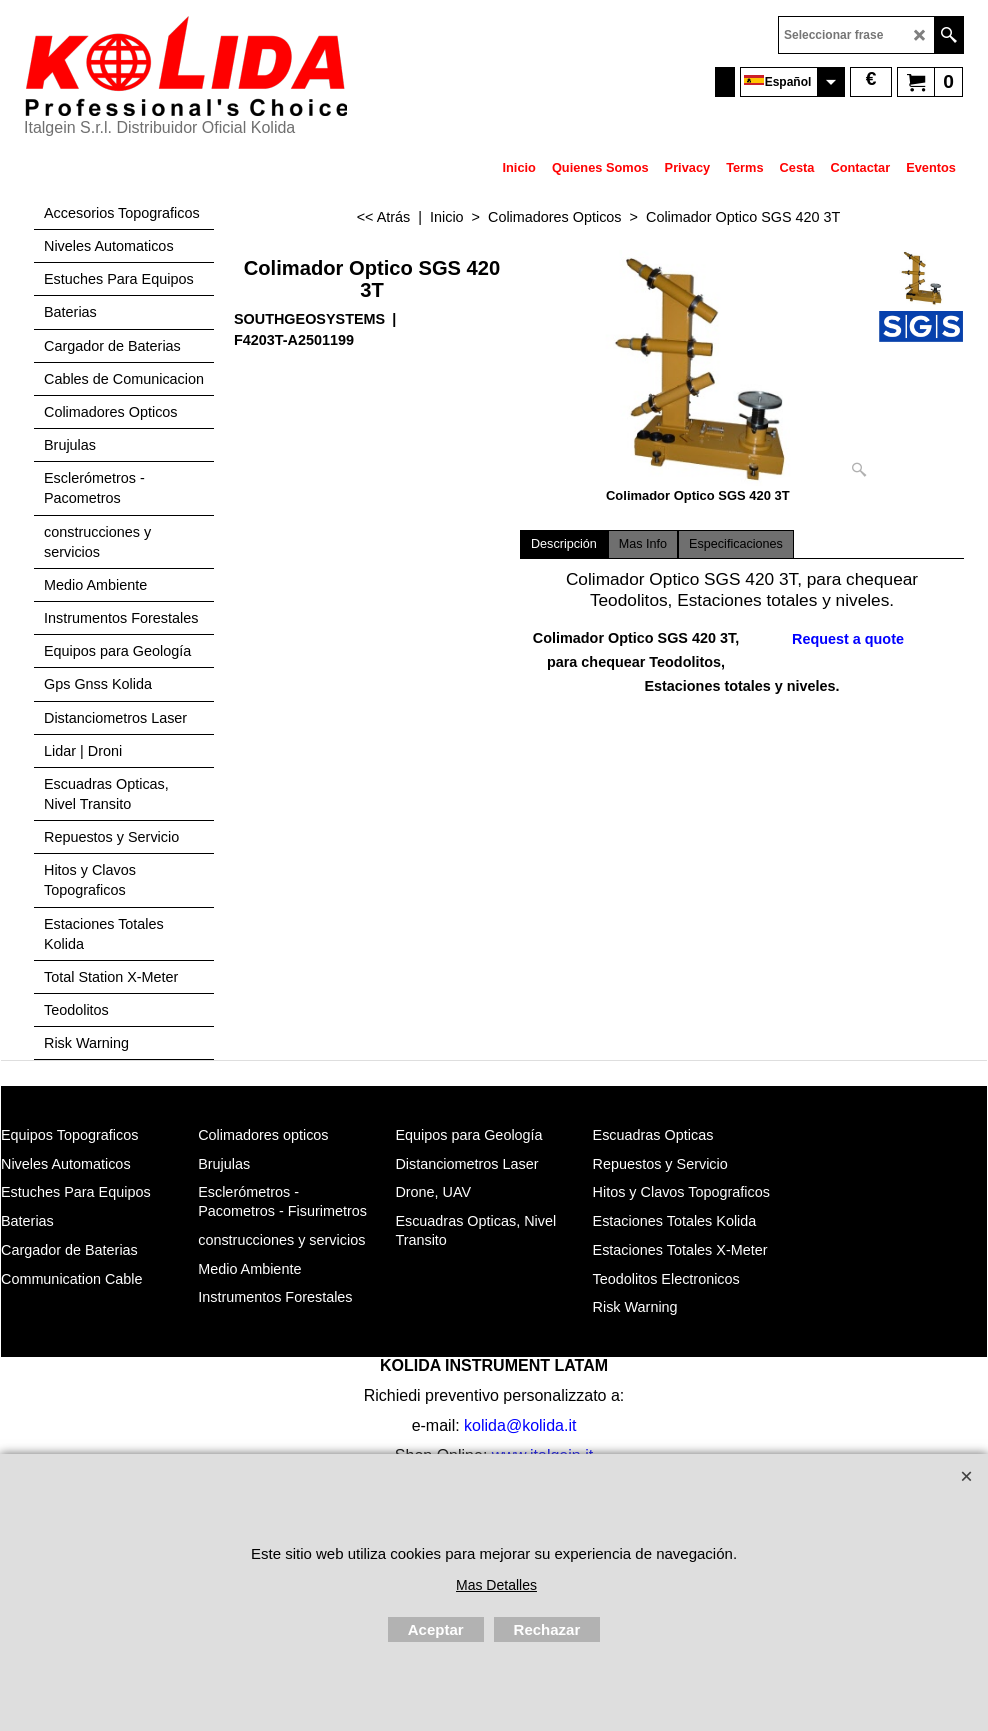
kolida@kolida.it (520, 1425)
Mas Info (643, 544)
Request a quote (848, 639)
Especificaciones (736, 544)
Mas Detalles (496, 1585)
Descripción (564, 544)
